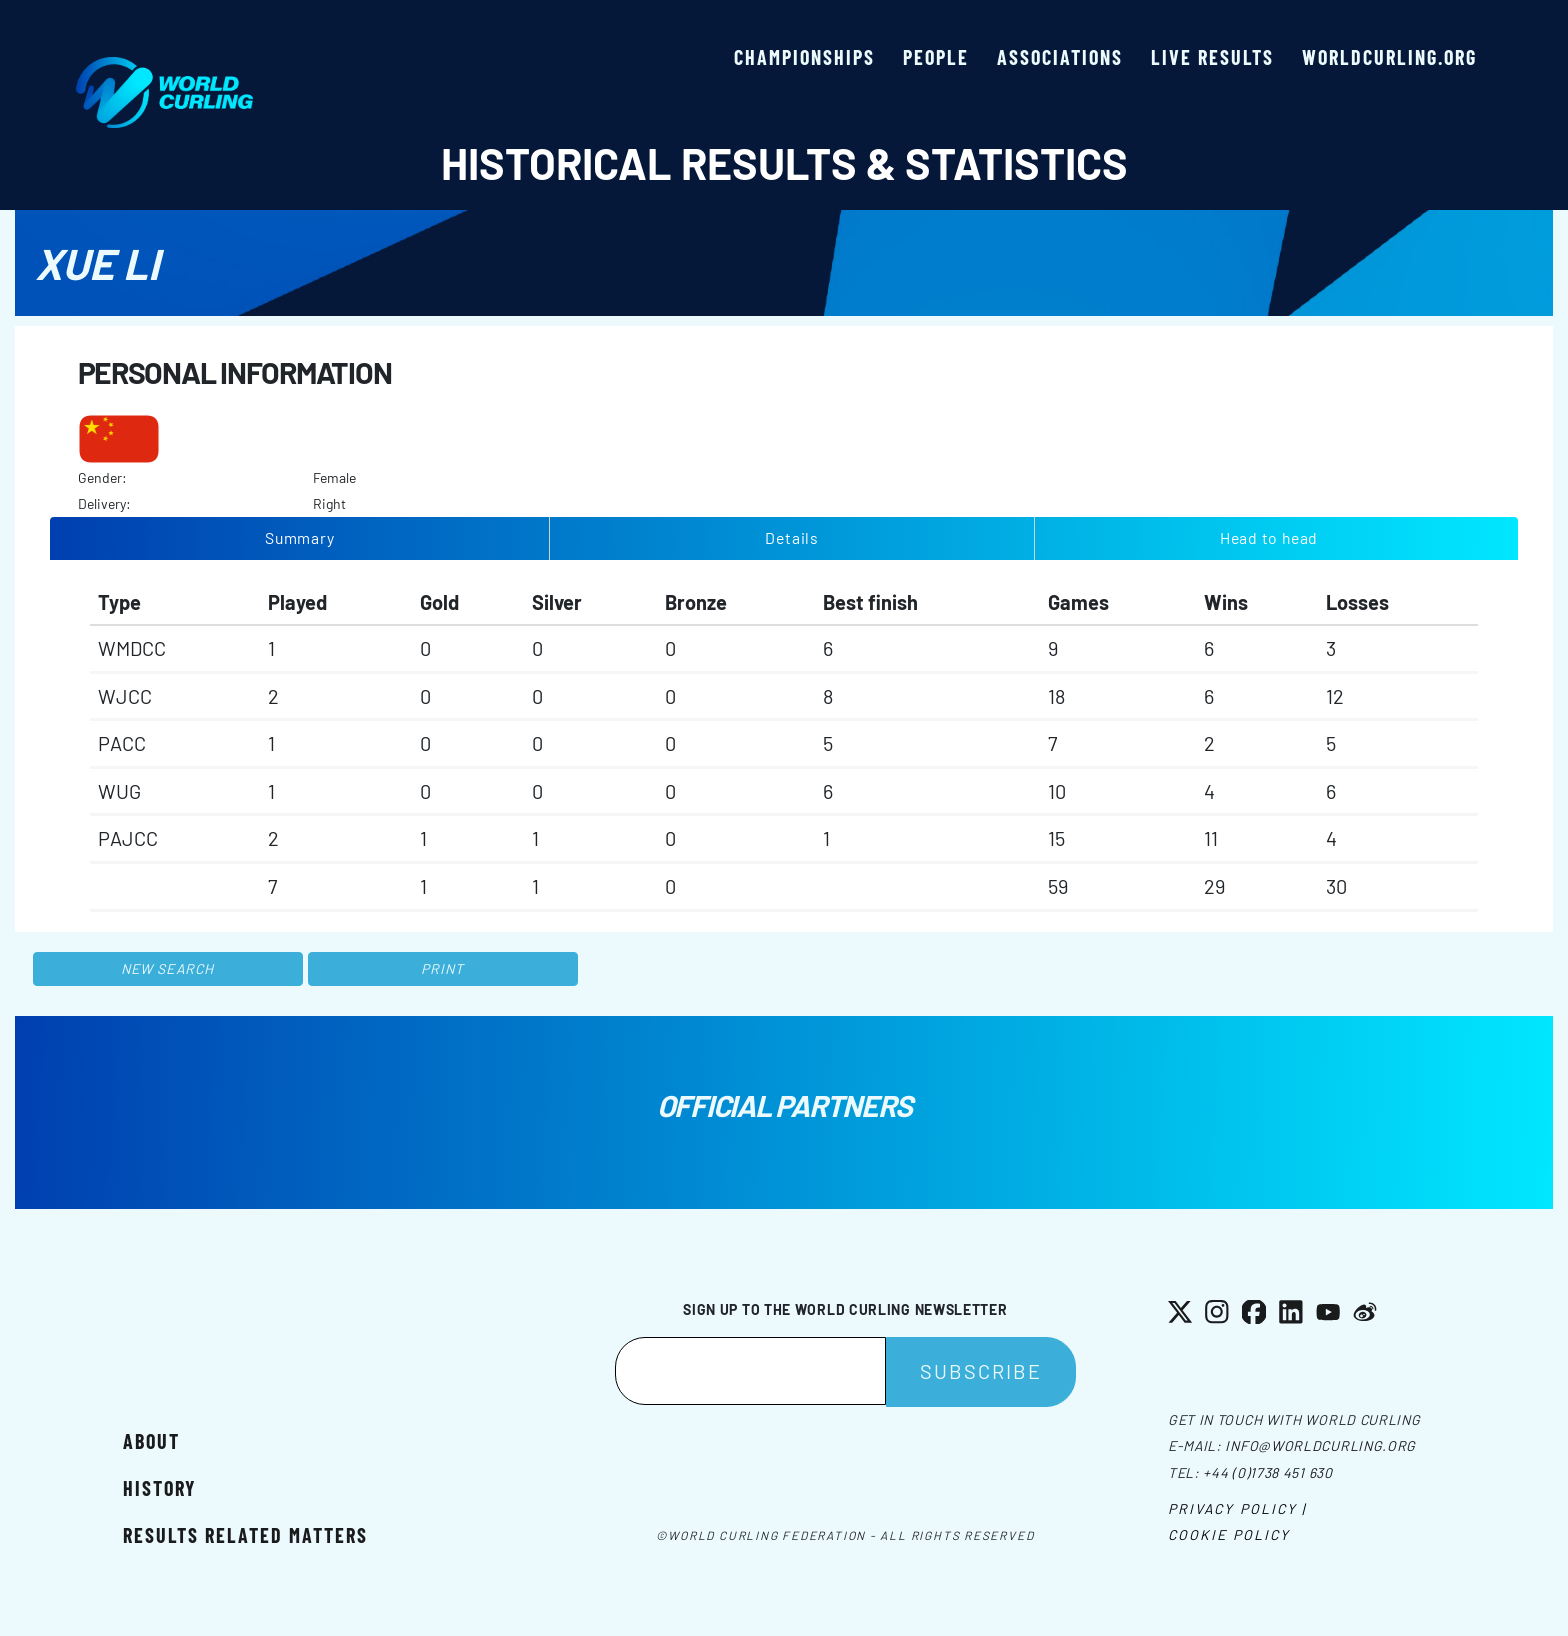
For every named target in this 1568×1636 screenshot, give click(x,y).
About (151, 1441)
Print (443, 968)
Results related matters (245, 1535)
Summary (300, 537)
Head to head (1269, 537)
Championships (804, 57)
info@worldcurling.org (1320, 1445)
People (936, 57)
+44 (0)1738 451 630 (1267, 1472)
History (159, 1488)
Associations (1060, 57)
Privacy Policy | (1237, 1508)
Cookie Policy (1229, 1534)
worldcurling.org (1389, 57)
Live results (1212, 57)
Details (792, 537)
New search (167, 968)
